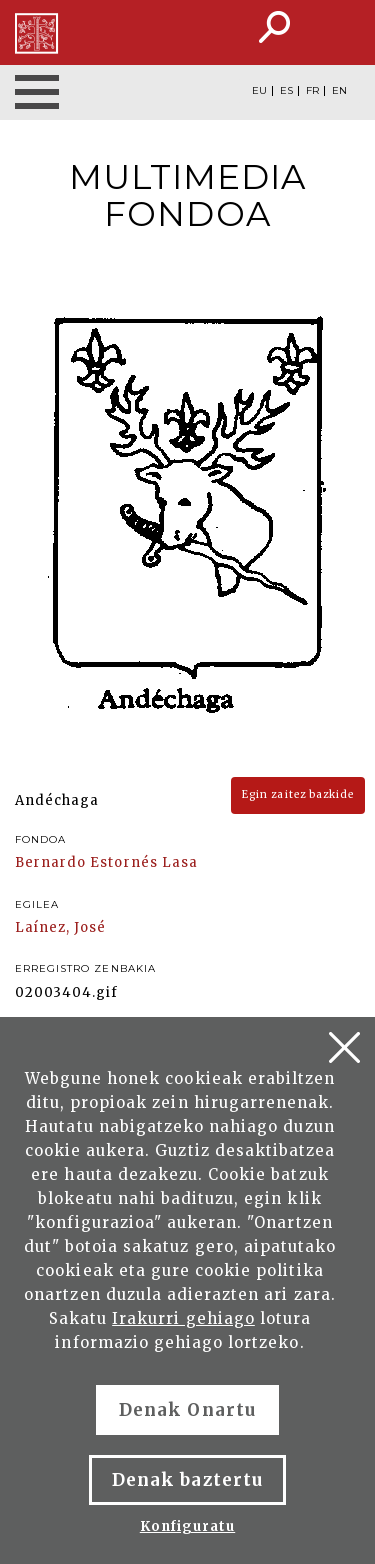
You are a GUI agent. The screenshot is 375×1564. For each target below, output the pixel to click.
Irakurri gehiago (183, 1318)
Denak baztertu (187, 1480)
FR (312, 91)
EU (259, 91)
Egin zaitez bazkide (298, 794)
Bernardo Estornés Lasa (106, 862)
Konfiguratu (187, 1526)
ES (286, 91)
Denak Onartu (187, 1410)
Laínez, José (60, 927)
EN (339, 91)
